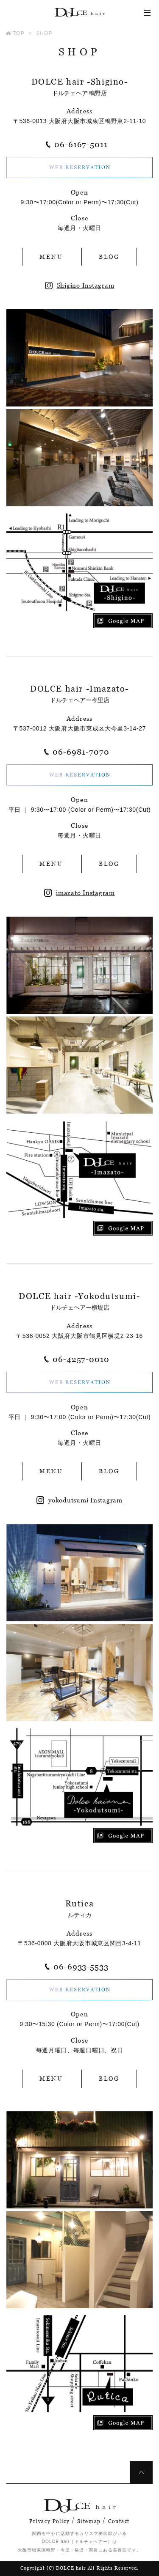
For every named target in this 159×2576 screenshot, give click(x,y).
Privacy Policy (49, 2521)
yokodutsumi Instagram (79, 1500)
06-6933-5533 (81, 1966)
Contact (119, 2521)
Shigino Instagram (79, 285)
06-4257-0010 (81, 1359)
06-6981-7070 (81, 751)
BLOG (109, 256)
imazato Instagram (79, 892)
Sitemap (89, 2521)
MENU (51, 256)
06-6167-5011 (81, 144)
